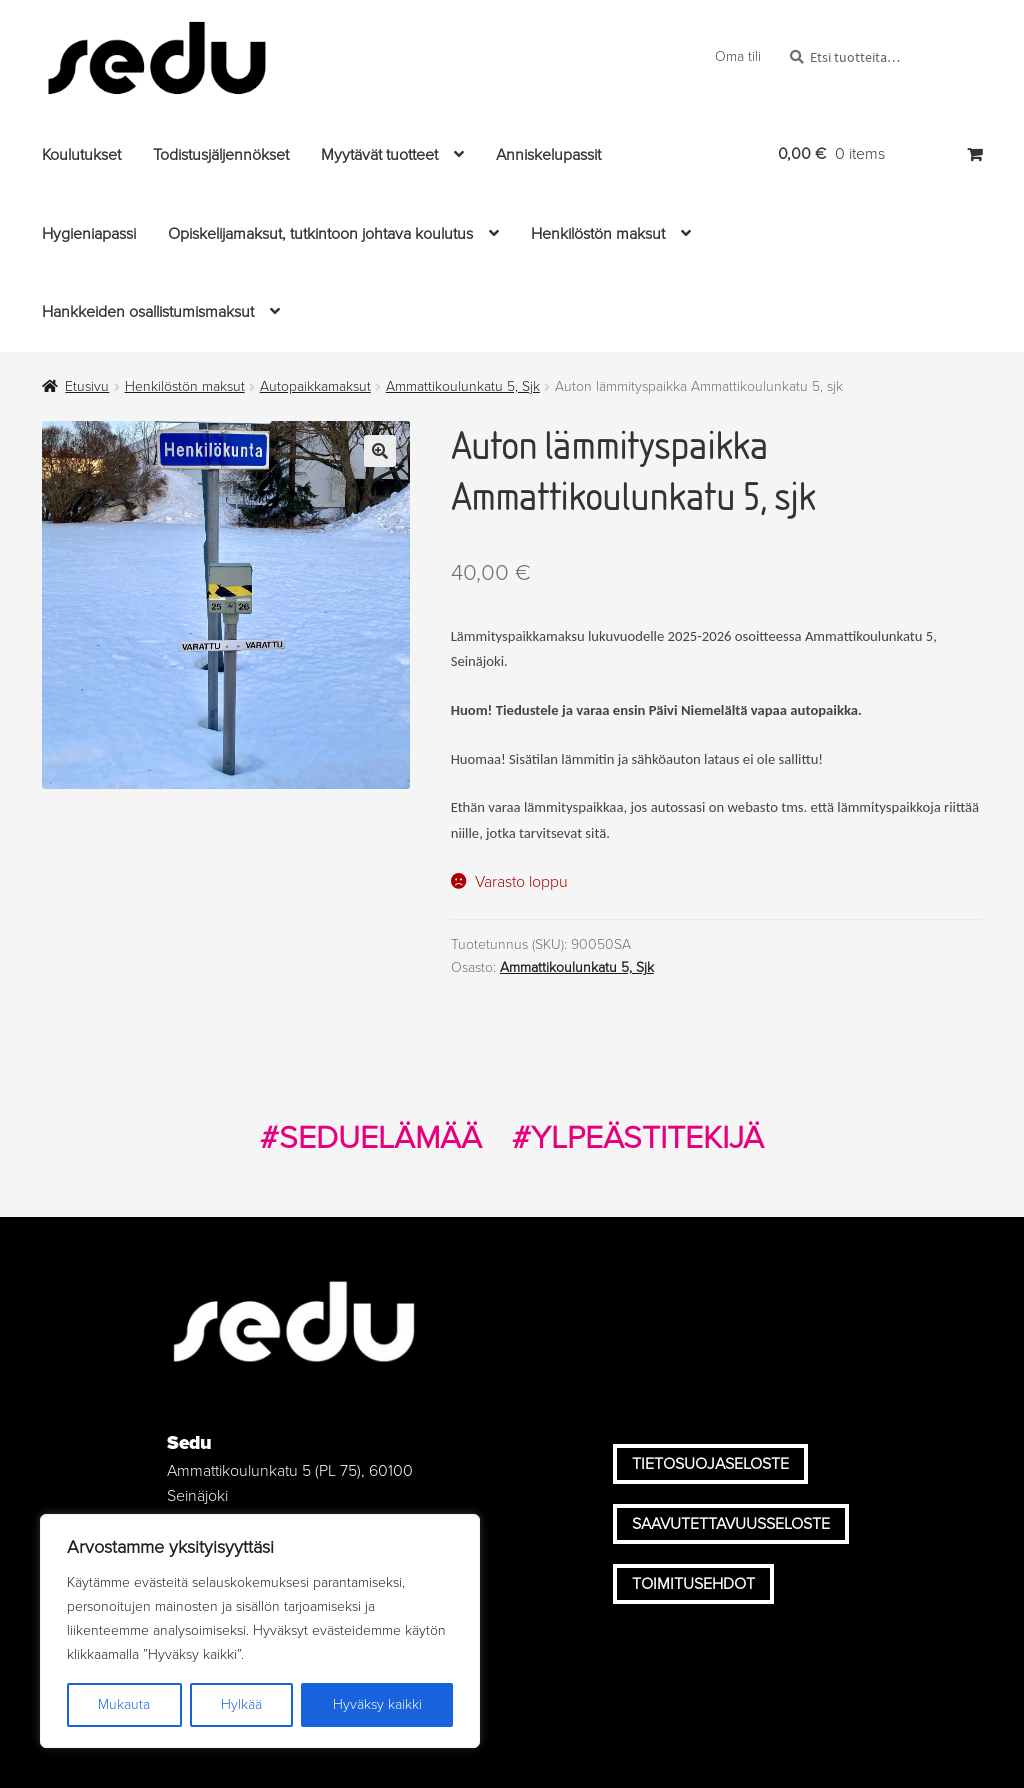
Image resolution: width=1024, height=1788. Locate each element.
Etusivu (87, 386)
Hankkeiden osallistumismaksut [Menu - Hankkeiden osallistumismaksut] (148, 312)
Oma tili (738, 56)
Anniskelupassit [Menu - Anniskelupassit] (548, 155)
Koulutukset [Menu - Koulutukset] (81, 155)
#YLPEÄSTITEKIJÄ (638, 1138)
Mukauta (124, 1704)
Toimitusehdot (693, 1584)
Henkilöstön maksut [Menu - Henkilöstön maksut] (598, 234)
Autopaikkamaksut (315, 386)
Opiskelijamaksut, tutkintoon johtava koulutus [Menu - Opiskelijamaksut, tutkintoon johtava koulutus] (320, 234)
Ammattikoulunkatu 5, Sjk (463, 386)
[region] (260, 1631)
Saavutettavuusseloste (731, 1524)
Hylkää (241, 1704)
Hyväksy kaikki (377, 1704)
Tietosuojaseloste (710, 1464)
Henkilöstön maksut (185, 386)
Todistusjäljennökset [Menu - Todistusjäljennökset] (221, 155)
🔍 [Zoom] (380, 451)
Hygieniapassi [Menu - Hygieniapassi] (89, 234)
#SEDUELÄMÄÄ (371, 1138)
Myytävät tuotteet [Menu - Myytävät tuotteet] (379, 155)
